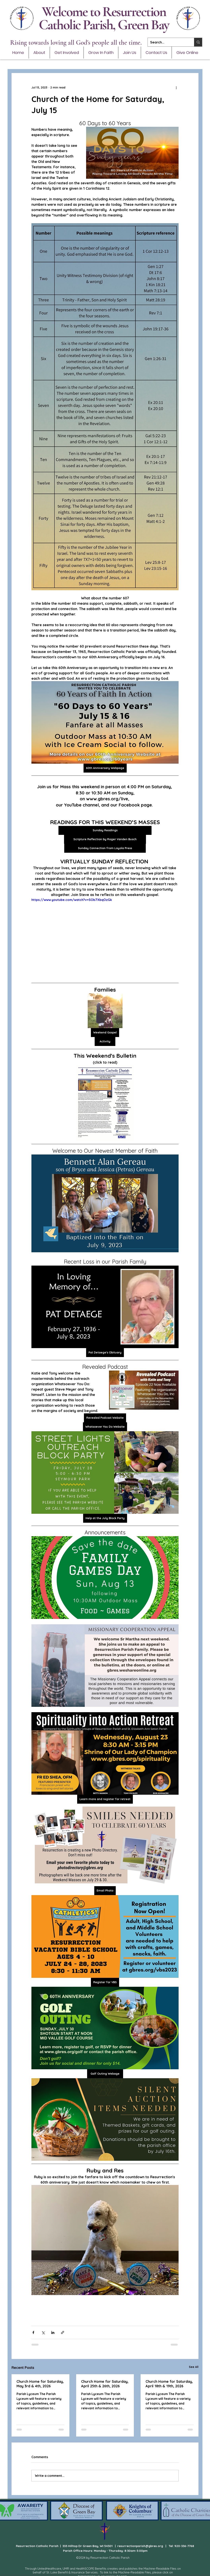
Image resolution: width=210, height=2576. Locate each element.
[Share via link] (62, 2332)
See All (193, 2367)
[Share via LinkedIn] (53, 2332)
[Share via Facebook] (33, 2332)
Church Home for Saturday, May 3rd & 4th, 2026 (40, 2383)
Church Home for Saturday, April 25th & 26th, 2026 (104, 2383)
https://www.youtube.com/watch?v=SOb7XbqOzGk (71, 900)
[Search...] (168, 42)
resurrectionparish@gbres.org (140, 2546)
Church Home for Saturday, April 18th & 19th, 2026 (169, 2383)
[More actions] (176, 87)
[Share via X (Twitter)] (43, 2332)
